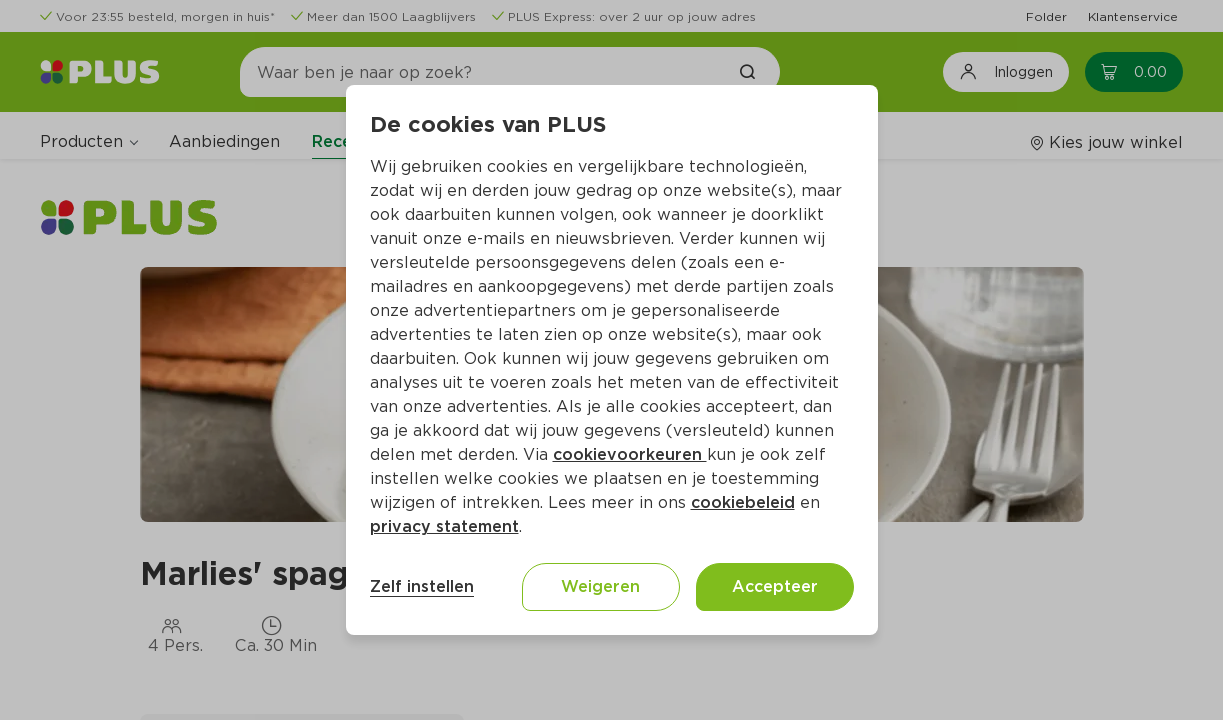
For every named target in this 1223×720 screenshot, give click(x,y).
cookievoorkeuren (630, 454)
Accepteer (775, 586)
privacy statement (444, 526)
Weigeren (600, 586)
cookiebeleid (743, 502)
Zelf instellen (422, 586)
